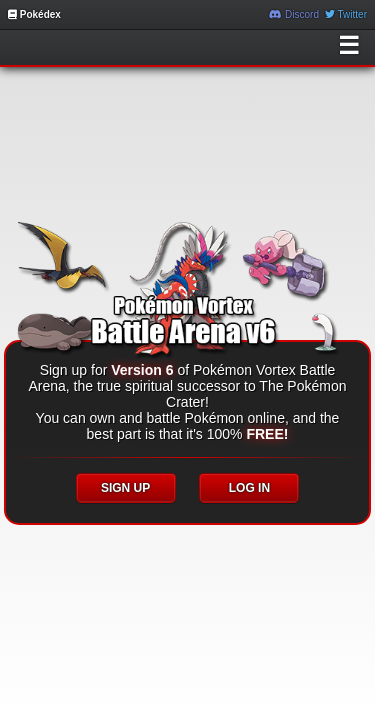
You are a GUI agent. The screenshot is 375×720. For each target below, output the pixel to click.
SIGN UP (125, 488)
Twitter (346, 14)
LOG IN (249, 488)
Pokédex (34, 14)
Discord (294, 14)
